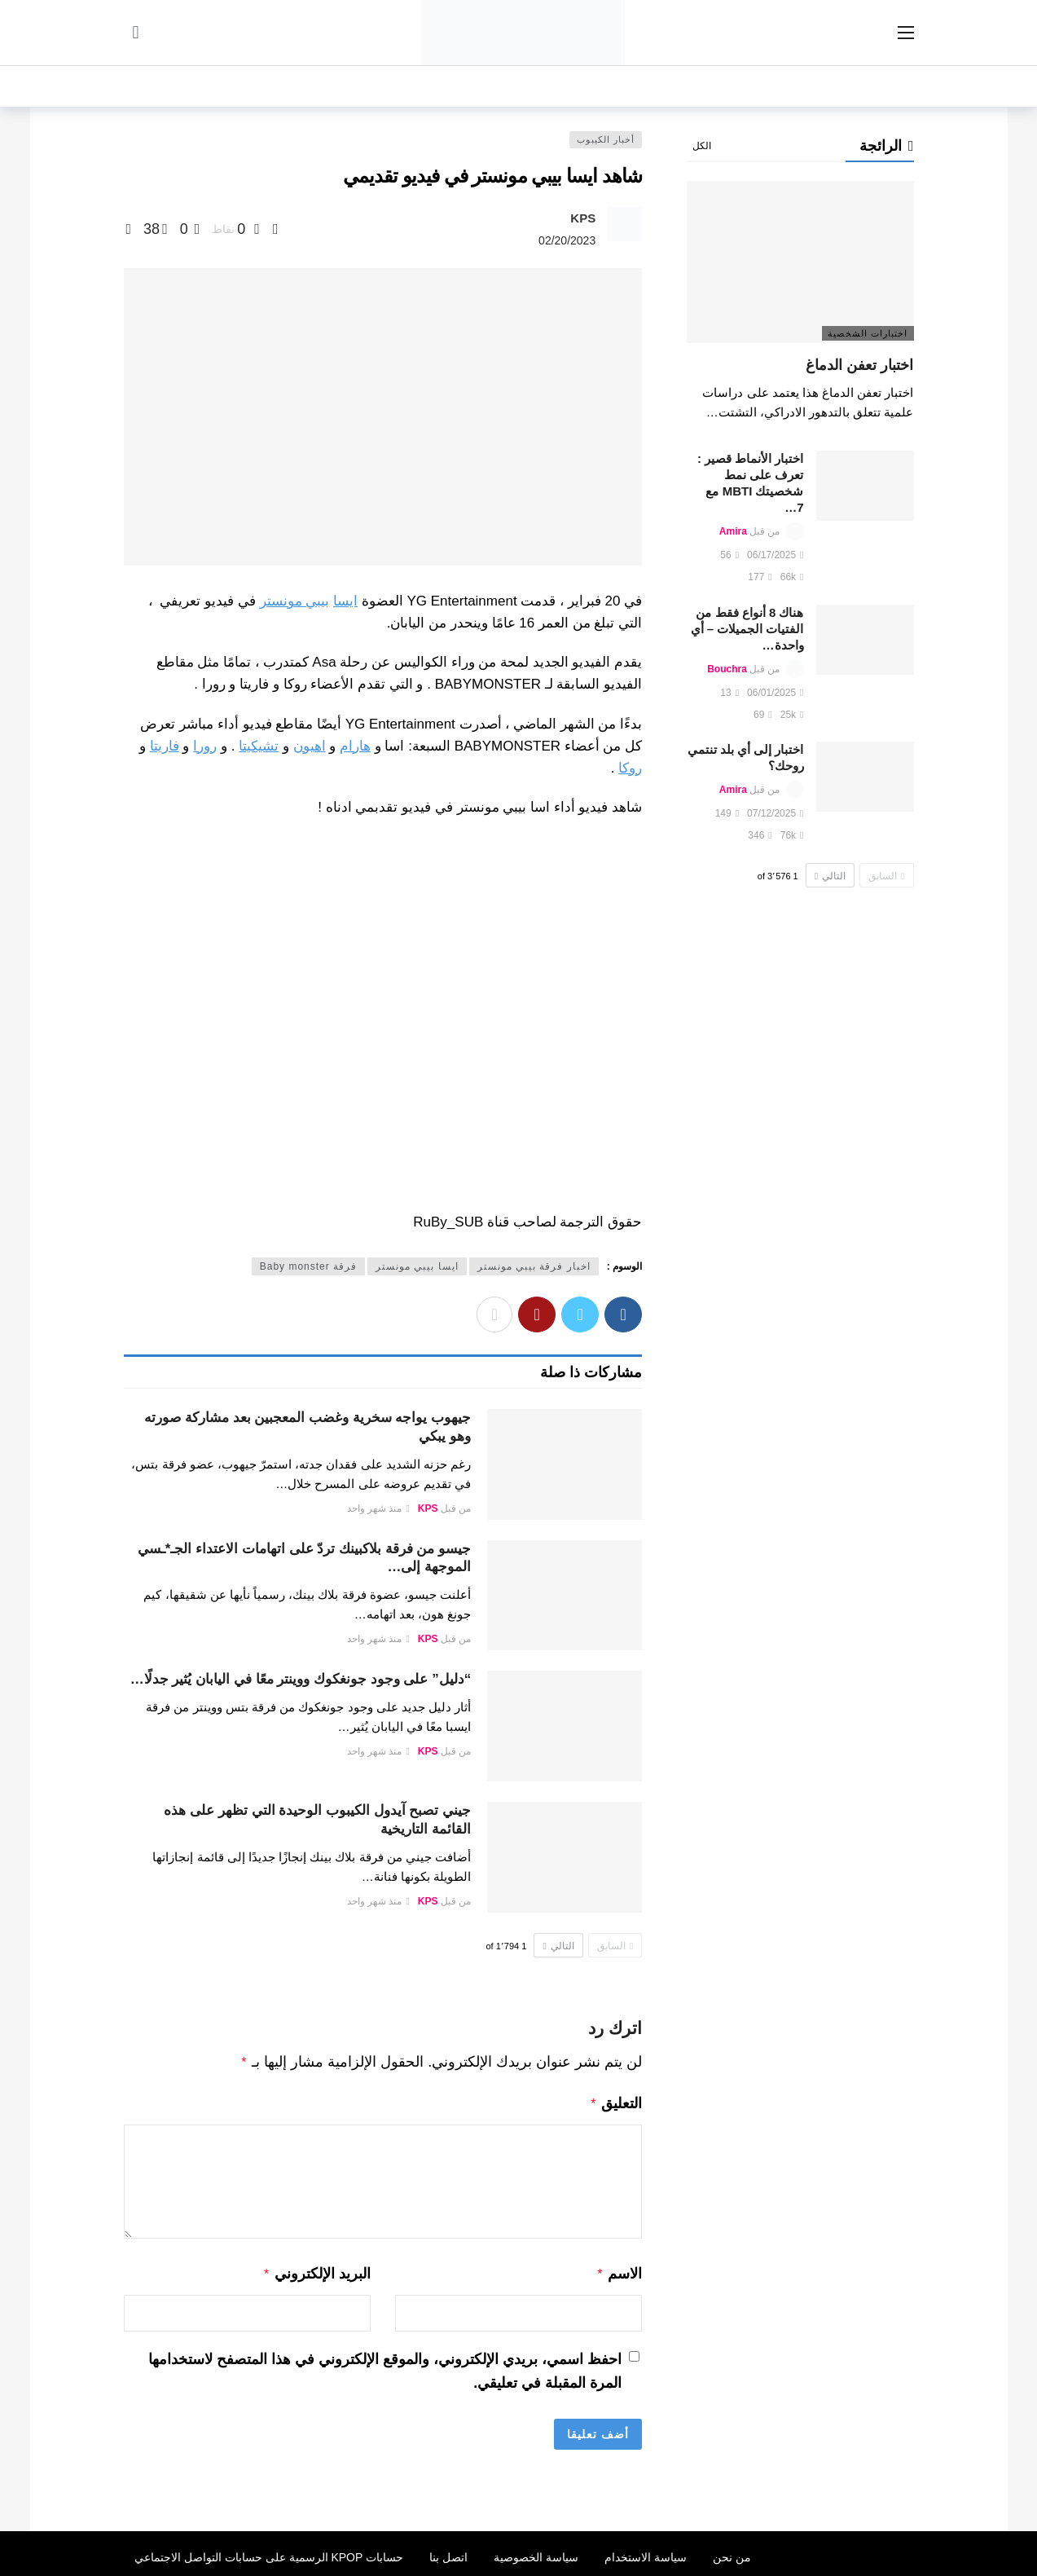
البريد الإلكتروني (316, 2270)
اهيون (309, 746)
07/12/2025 (775, 813)
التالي (558, 1946)
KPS (582, 218)
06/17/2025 (775, 555)
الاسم (619, 2270)
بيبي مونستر (295, 601)
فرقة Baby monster (308, 1266)
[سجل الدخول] (136, 32)
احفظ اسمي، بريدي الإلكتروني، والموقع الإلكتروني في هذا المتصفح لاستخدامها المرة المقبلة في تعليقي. (385, 2366)
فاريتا (164, 746)
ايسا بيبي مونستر (417, 1266)
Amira (733, 531)
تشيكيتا (259, 746)
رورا (205, 746)
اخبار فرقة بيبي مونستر (534, 1266)
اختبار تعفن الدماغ (859, 365)
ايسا (345, 601)
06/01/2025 (775, 692)
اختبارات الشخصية (867, 333)
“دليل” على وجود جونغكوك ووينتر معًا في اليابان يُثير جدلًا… (301, 1679)
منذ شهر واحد (378, 1508)
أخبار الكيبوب (606, 139)
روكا (630, 768)
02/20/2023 (566, 240)
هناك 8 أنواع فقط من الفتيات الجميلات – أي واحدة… (747, 628)
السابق (615, 1946)
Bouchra (727, 669)
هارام (355, 746)
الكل (701, 146)
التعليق (616, 2102)
